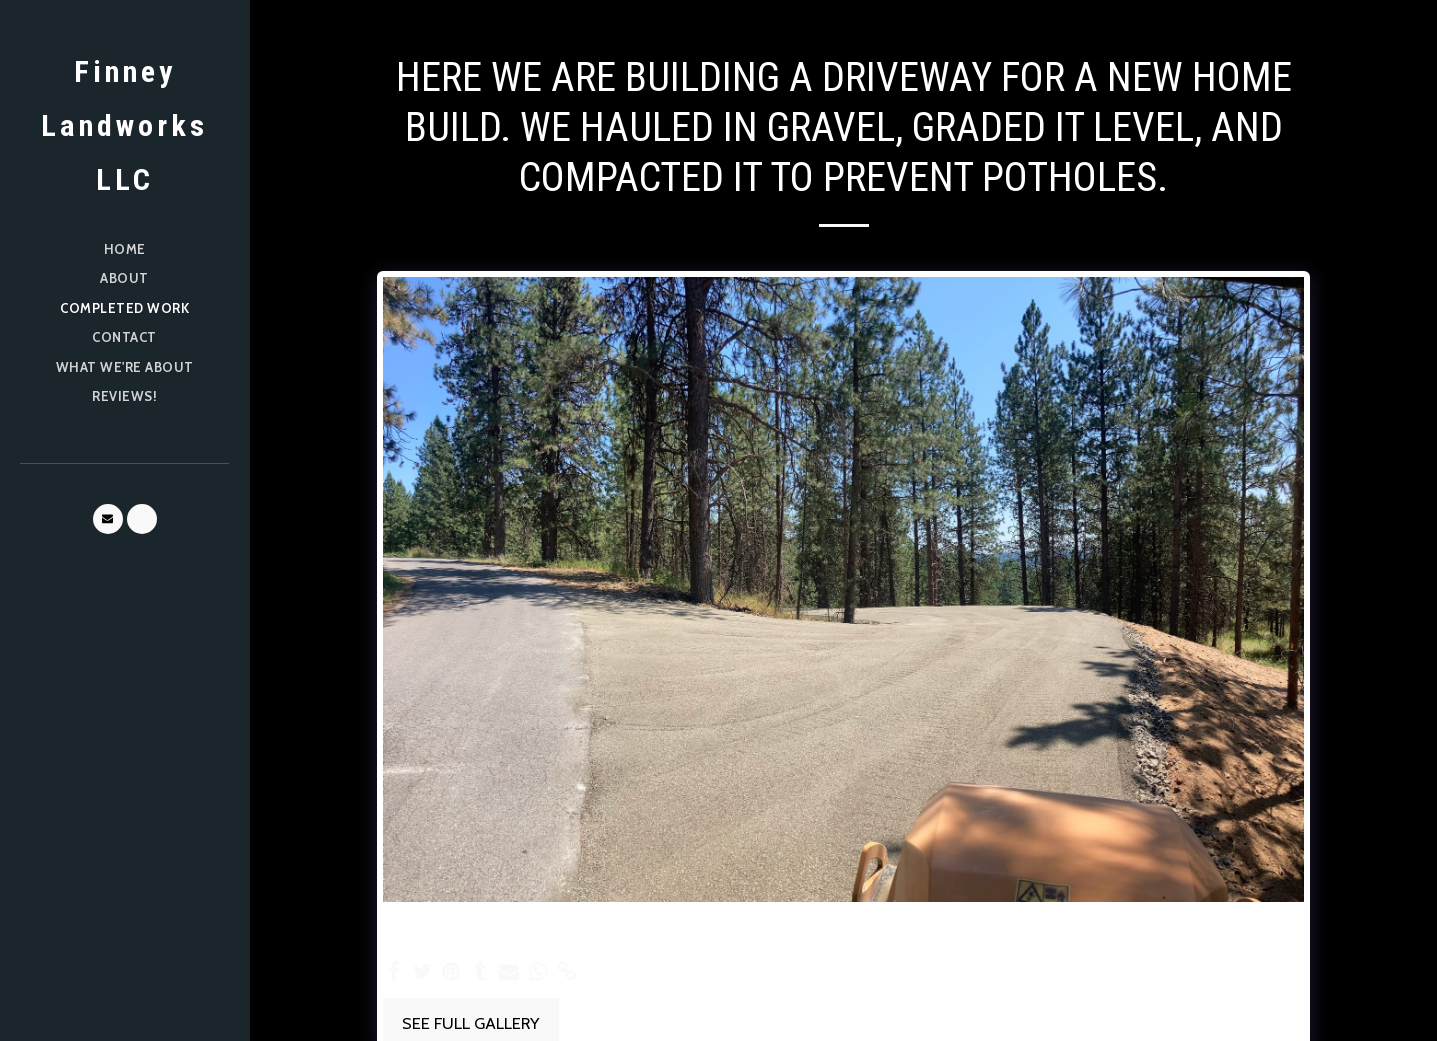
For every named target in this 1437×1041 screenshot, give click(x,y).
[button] (108, 519)
